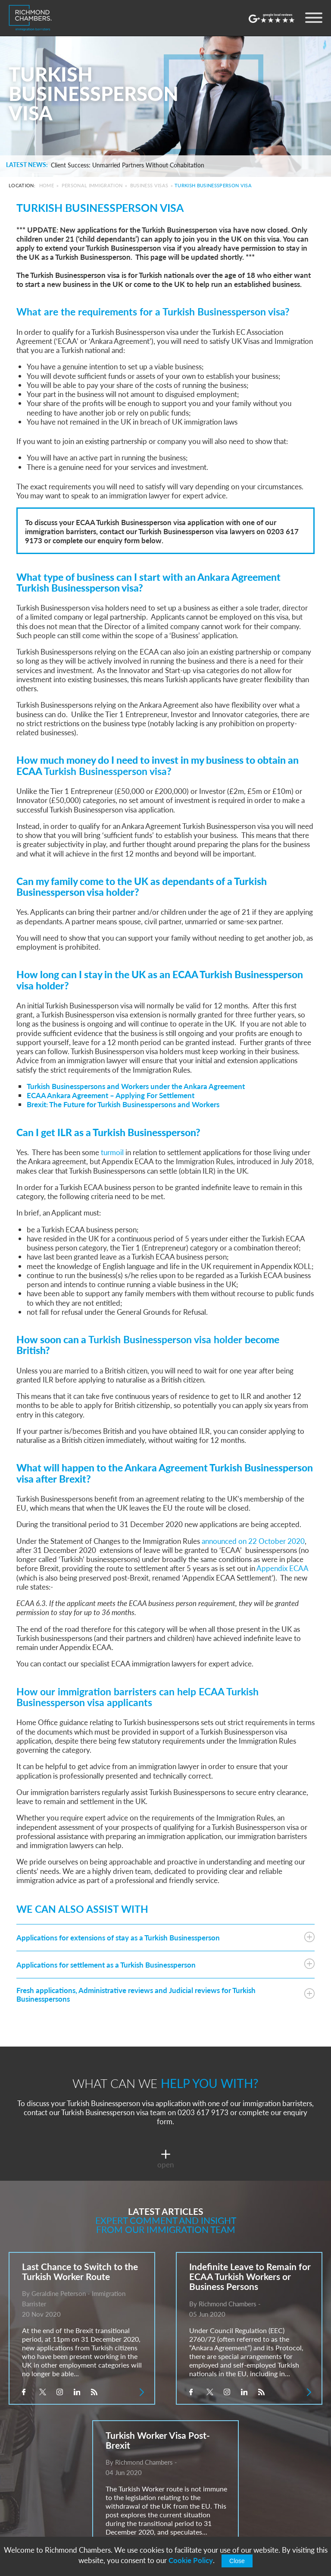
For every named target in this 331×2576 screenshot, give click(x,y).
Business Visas (149, 185)
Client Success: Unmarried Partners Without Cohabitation (127, 165)
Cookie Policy (191, 2560)
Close (237, 2560)
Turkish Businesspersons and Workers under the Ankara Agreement (136, 1086)
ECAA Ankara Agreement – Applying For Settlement (110, 1095)
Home (46, 185)
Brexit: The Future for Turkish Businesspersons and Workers (123, 1104)
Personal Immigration (92, 185)
